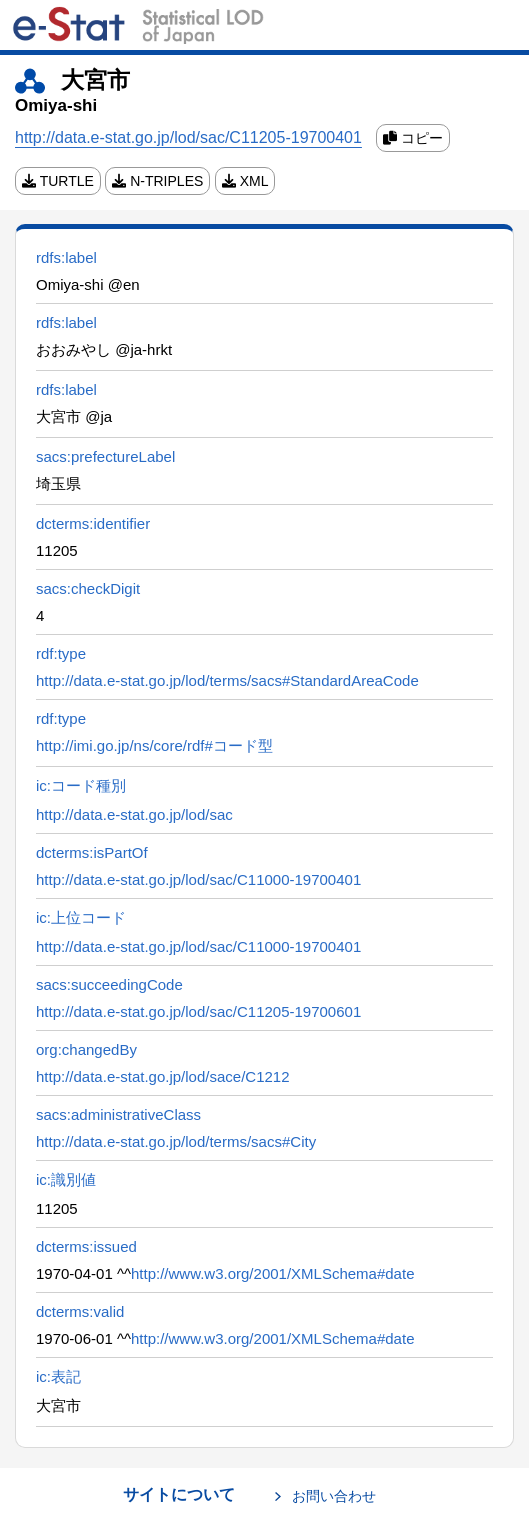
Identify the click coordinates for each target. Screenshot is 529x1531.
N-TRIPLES (157, 181)
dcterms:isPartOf (92, 852)
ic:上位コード (81, 917)
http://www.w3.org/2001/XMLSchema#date (273, 1273)
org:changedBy (86, 1049)
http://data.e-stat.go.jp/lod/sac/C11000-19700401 (198, 879)
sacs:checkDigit (88, 588)
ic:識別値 (66, 1179)
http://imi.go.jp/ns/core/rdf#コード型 (154, 745)
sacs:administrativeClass (118, 1114)
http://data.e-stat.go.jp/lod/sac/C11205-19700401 (188, 137)
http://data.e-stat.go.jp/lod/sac (134, 814)
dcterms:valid (80, 1311)
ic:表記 (58, 1376)
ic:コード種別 (81, 785)
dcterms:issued (86, 1246)
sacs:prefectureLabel (105, 456)
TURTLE (58, 181)
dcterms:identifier (93, 523)
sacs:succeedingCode (109, 984)
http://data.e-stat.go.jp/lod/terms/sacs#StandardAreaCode (227, 680)
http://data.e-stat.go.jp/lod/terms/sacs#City (176, 1141)
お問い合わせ (334, 1496)
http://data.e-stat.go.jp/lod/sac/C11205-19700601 (198, 1011)
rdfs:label (66, 257)
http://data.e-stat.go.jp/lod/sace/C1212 (163, 1076)
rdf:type (61, 653)
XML (245, 181)
